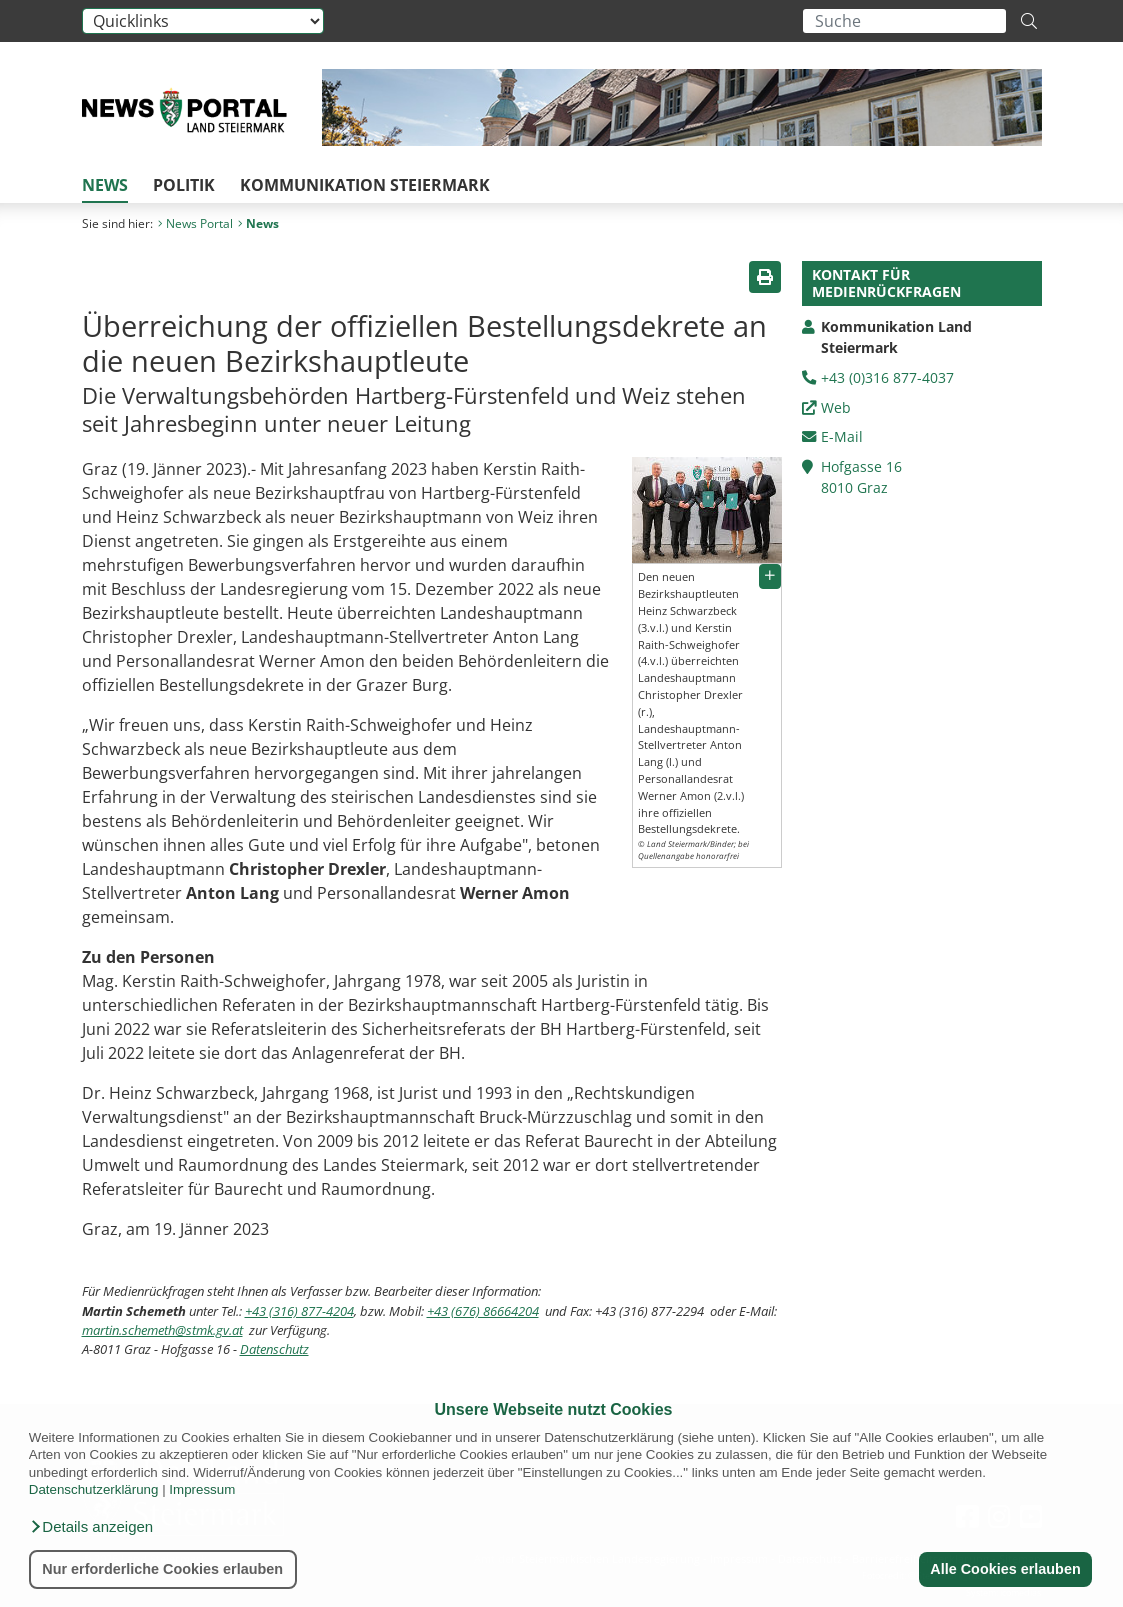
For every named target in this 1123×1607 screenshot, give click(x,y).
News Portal (195, 223)
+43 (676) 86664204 (483, 1311)
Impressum (202, 1489)
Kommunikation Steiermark (365, 185)
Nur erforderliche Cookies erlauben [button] (162, 1569)
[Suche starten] (1029, 21)
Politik (184, 185)
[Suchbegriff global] (904, 21)
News (105, 185)
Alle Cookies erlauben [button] (1005, 1569)
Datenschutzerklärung (94, 1489)
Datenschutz (274, 1349)
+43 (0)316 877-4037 (887, 377)
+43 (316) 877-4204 (299, 1311)
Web (836, 407)
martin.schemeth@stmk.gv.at (162, 1330)
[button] (91, 1527)
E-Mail (842, 436)
